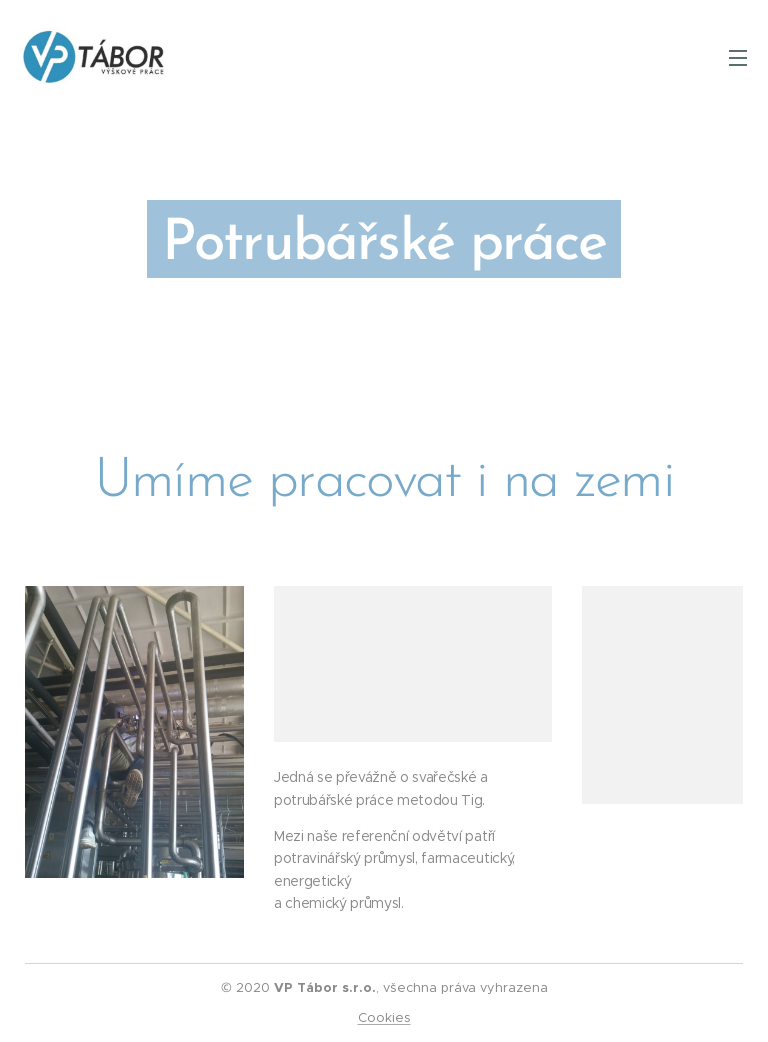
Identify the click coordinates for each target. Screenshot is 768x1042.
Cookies (384, 1017)
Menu (738, 58)
